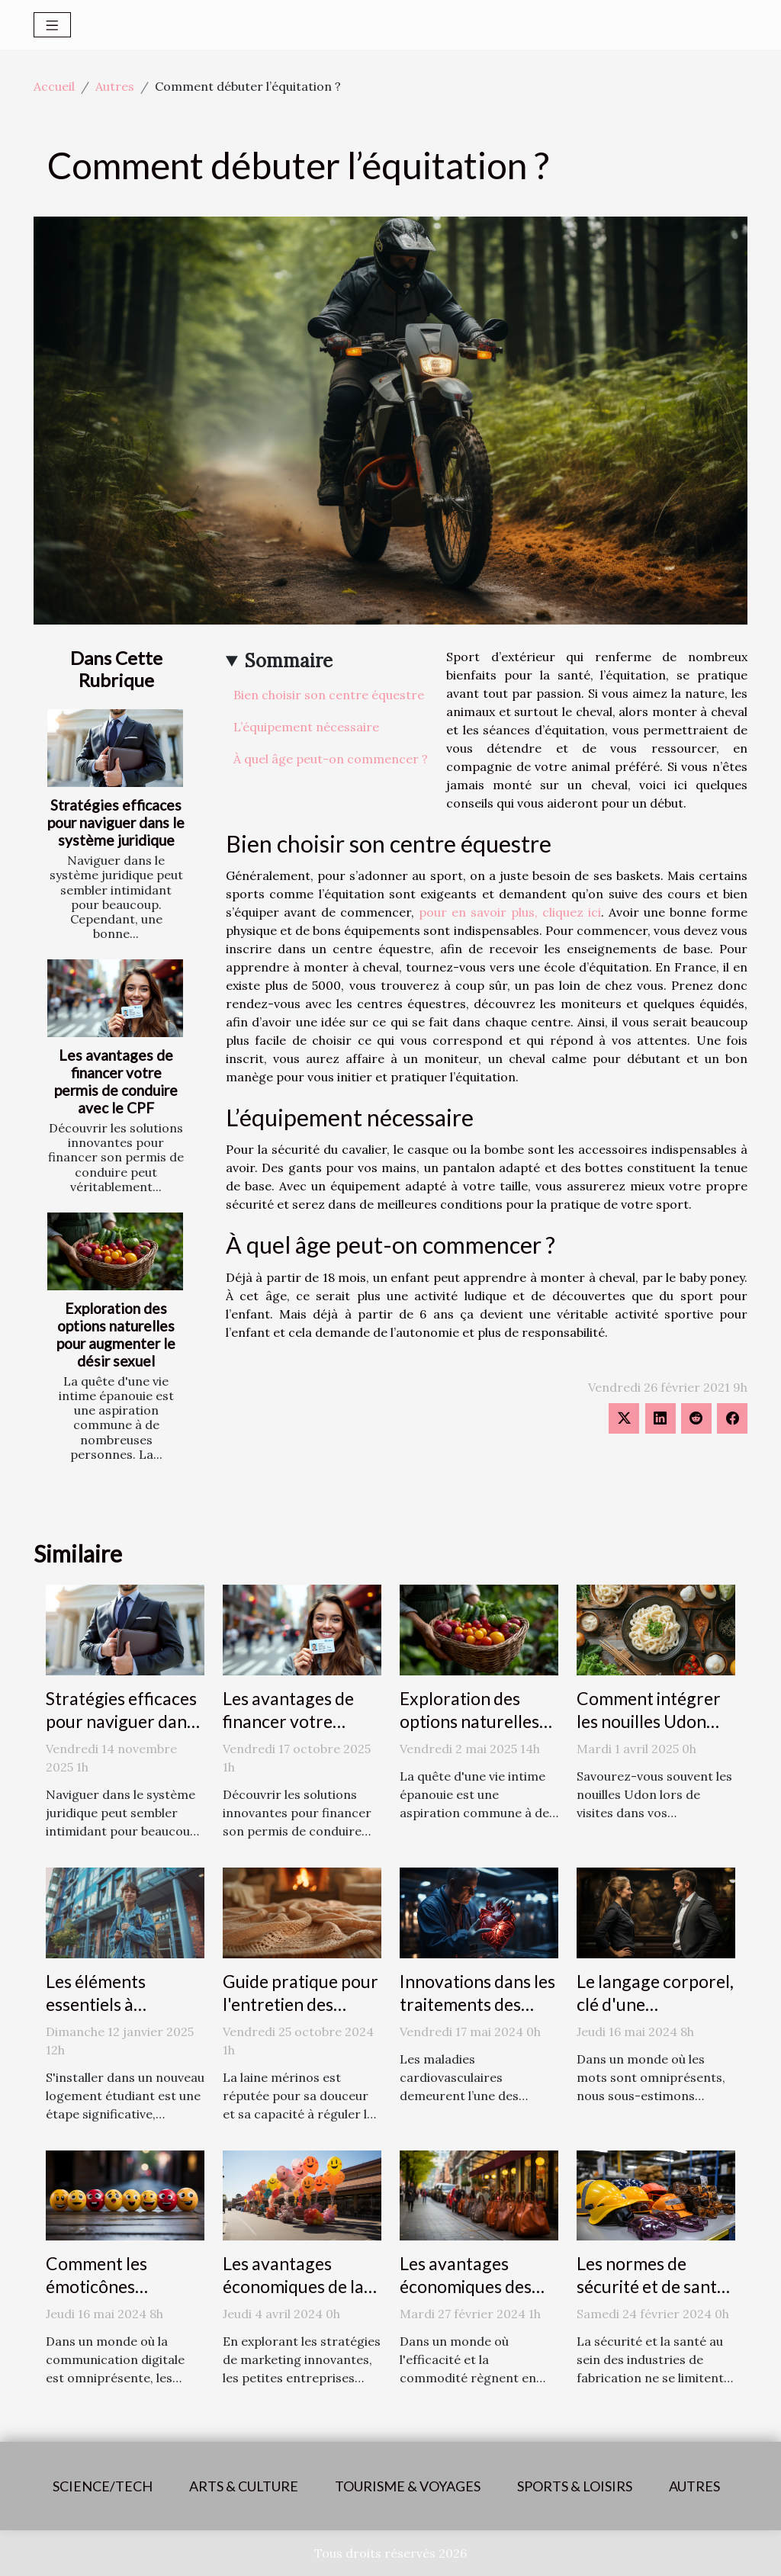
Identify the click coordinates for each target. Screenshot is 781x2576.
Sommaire (289, 661)
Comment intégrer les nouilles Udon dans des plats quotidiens (649, 1733)
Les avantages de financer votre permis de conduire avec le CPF (116, 1081)
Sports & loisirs (574, 2486)
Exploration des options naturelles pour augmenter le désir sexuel (115, 1334)
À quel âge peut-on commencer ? (330, 758)
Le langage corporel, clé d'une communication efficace (655, 2015)
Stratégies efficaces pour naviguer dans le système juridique (116, 822)
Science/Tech (103, 2486)
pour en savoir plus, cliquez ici (510, 912)
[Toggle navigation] (52, 24)
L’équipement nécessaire (306, 726)
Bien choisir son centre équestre (328, 694)
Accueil (54, 86)
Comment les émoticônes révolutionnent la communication (112, 2298)
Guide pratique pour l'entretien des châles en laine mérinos (300, 2015)
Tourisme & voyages (407, 2486)
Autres (114, 86)
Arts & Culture (243, 2486)
